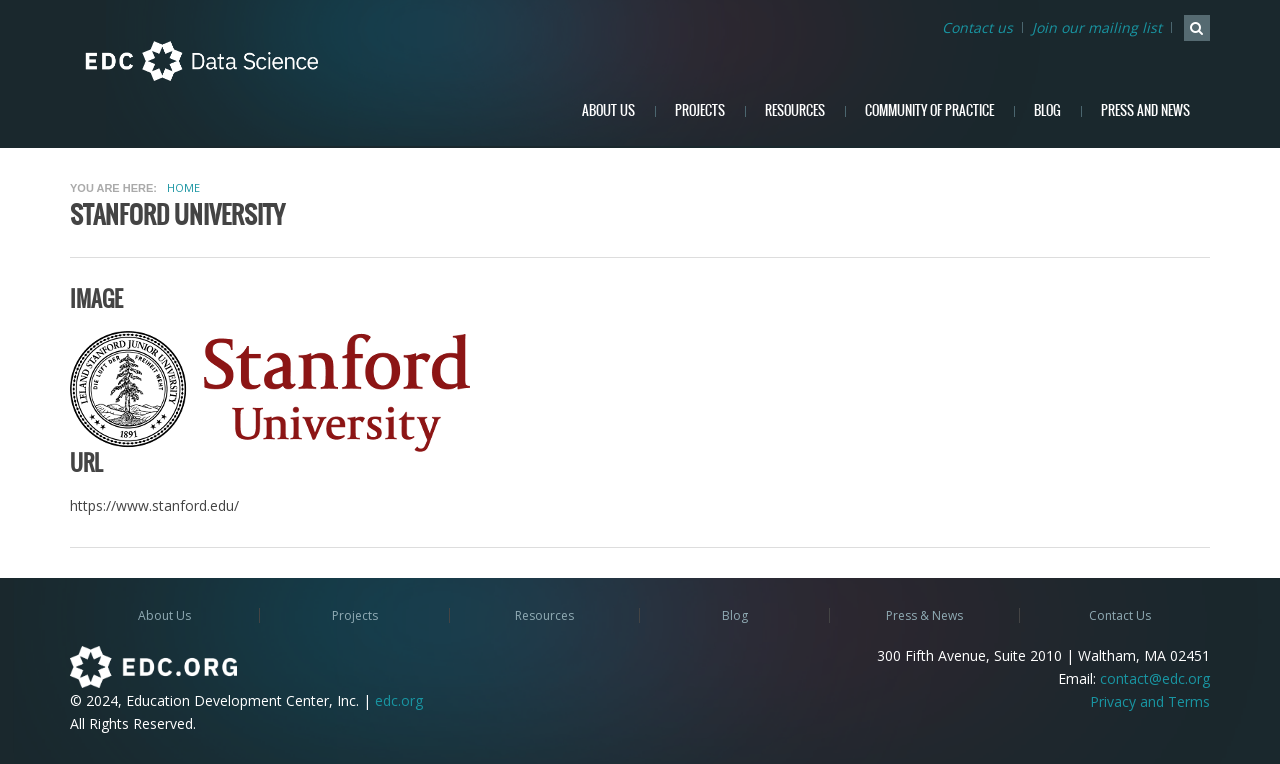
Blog (1047, 110)
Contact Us (1120, 615)
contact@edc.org (1155, 678)
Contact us (977, 27)
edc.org (399, 700)
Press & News (924, 615)
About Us (608, 110)
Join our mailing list (1097, 27)
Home (183, 187)
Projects (700, 110)
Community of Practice (929, 110)
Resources (795, 110)
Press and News (1145, 110)
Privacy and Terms (1150, 701)
